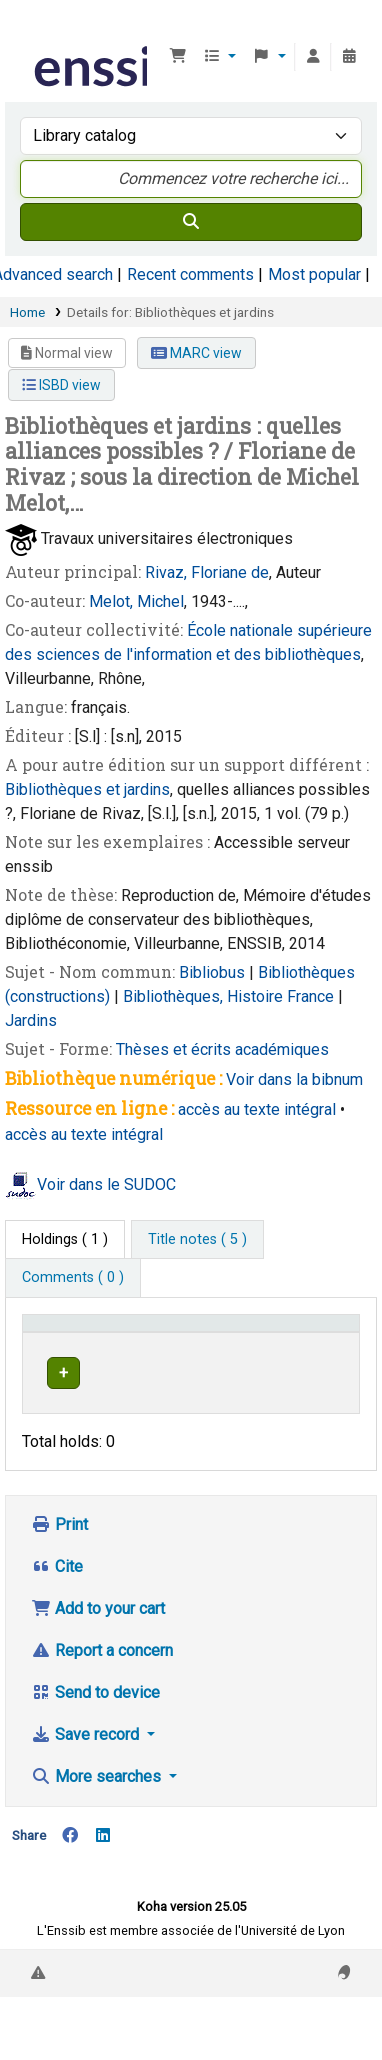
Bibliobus (214, 972)
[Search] (191, 222)
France (312, 996)
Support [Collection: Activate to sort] (186, 1351)
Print (59, 1563)
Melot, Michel (136, 601)
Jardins (31, 1020)
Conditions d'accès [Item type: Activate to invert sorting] (65, 1342)
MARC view (196, 353)
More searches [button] (98, 1815)
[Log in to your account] (313, 57)
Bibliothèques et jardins (87, 789)
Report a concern (102, 1689)
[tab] (197, 1240)
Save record (87, 1773)
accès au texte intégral (257, 1109)
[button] (178, 57)
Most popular (314, 274)
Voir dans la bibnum (294, 1079)
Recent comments (190, 274)
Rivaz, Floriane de (207, 572)
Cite (57, 1605)
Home (27, 312)
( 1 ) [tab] (65, 1239)
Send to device (95, 1731)
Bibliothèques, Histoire (205, 996)
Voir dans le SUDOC (106, 1184)
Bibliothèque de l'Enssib (37, 29)
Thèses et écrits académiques (222, 1049)
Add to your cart (98, 1647)
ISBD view (61, 385)
